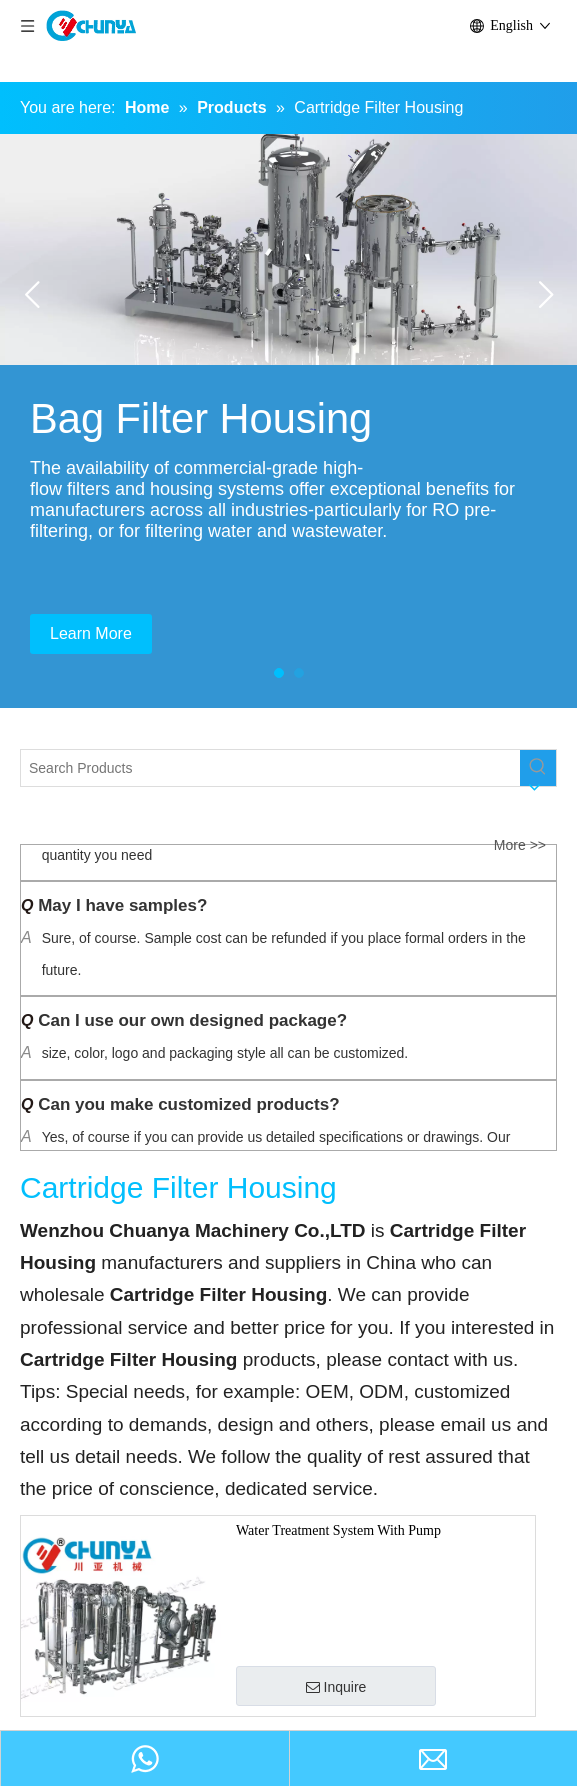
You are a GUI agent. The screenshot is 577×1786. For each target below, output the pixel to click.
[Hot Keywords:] (538, 768)
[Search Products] (270, 768)
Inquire (336, 1687)
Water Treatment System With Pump (338, 1530)
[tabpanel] (288, 421)
